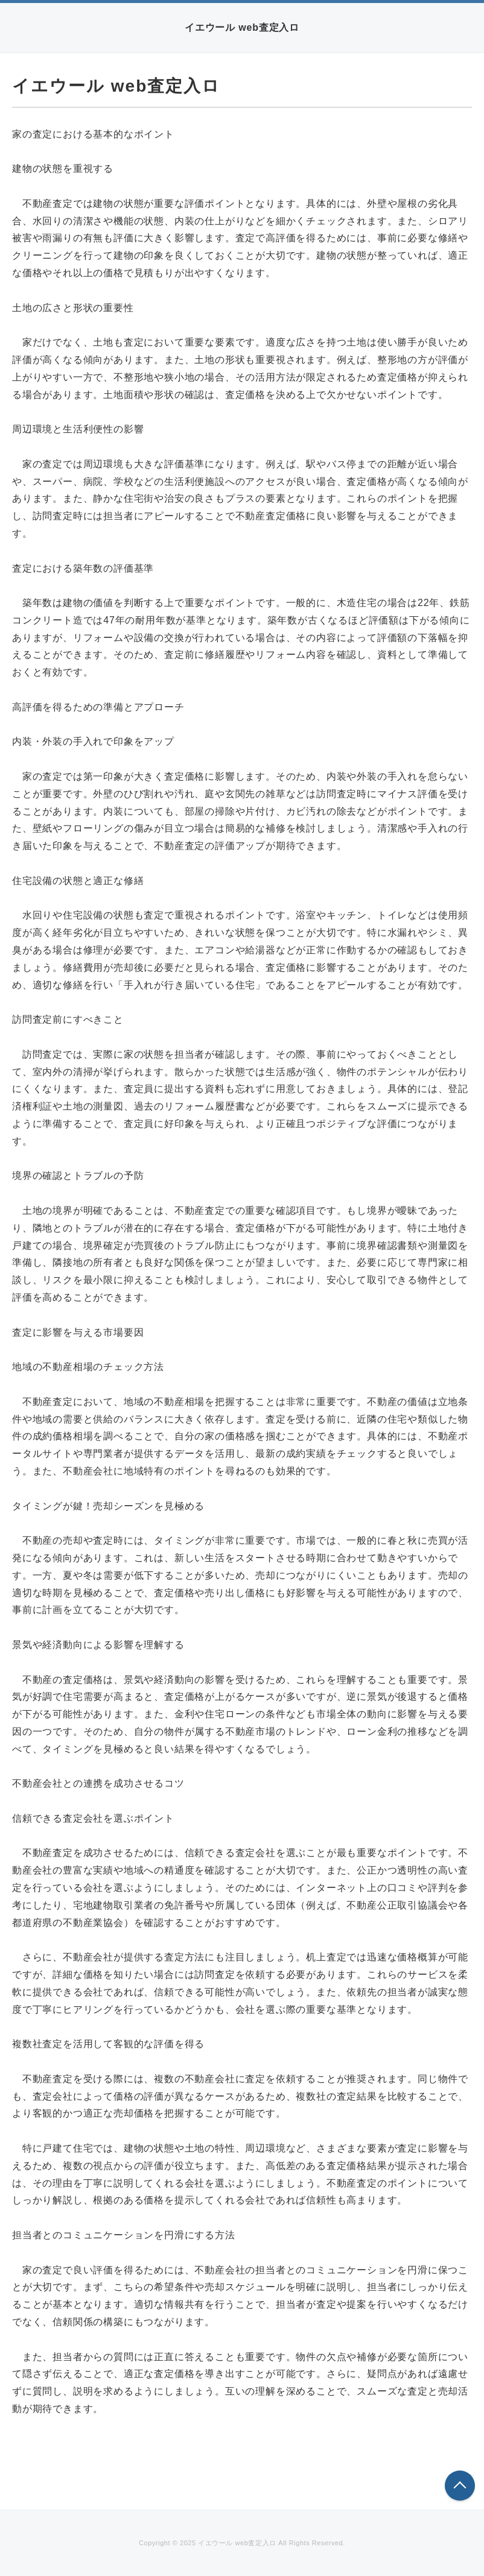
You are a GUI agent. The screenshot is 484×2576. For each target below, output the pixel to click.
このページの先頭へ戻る (460, 2485)
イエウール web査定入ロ (242, 27)
